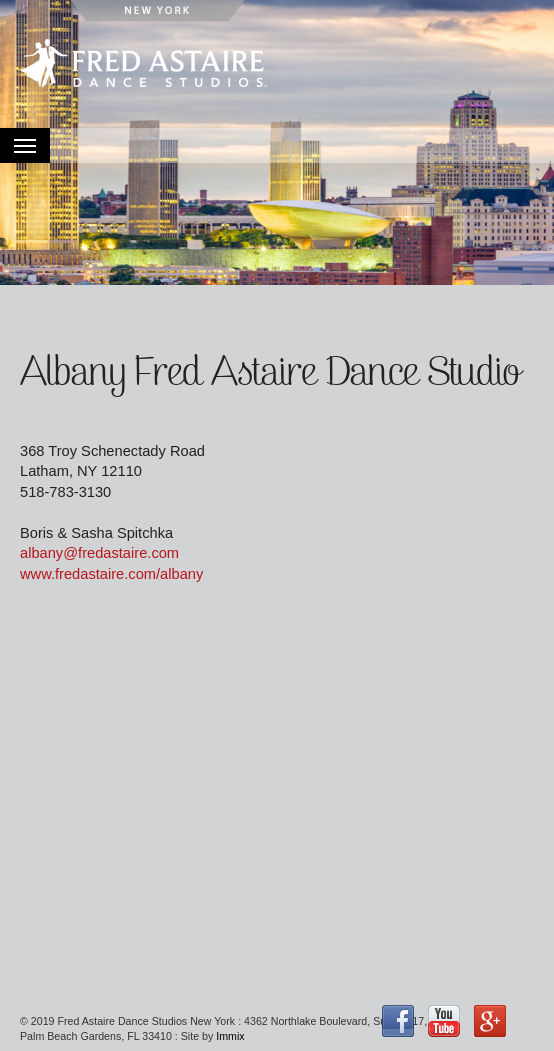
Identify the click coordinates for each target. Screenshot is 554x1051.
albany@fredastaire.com (99, 553)
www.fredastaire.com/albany (111, 574)
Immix (230, 1036)
